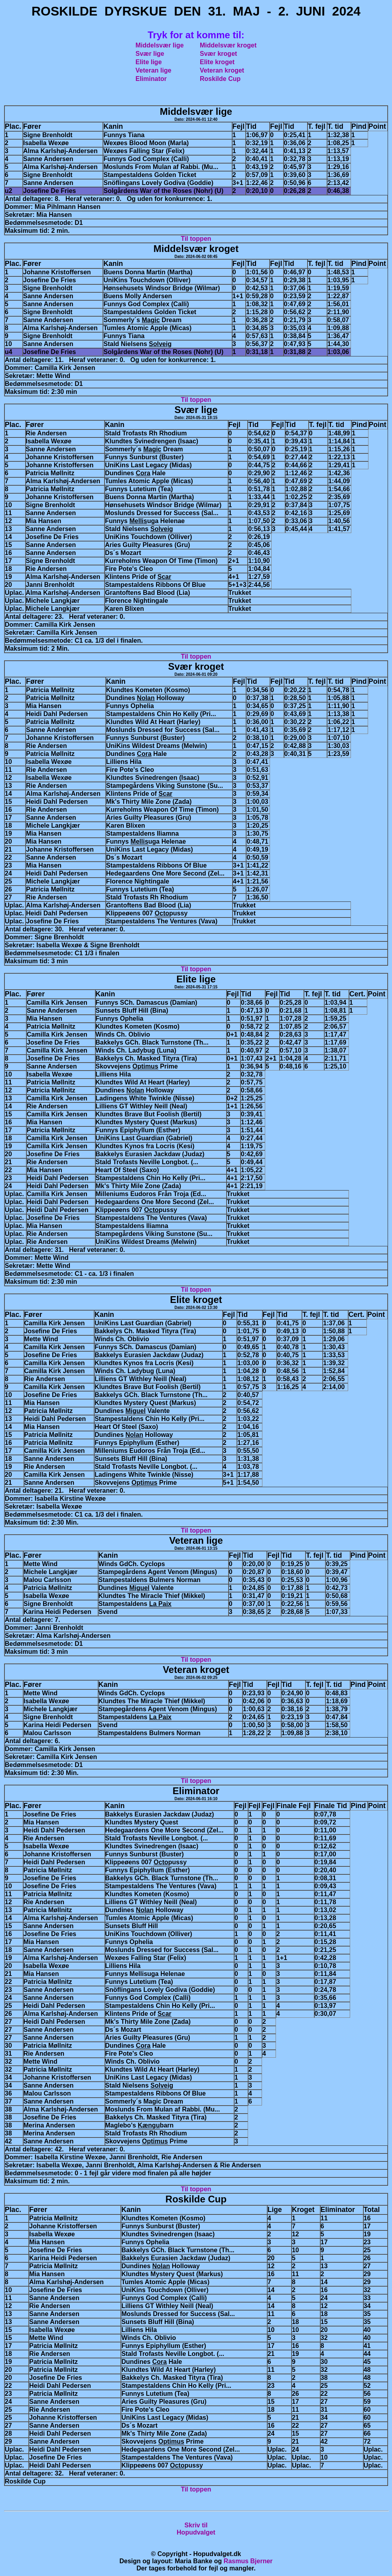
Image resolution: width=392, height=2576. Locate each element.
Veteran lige (153, 70)
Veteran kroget (222, 70)
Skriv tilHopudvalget (196, 2529)
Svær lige (150, 53)
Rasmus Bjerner (248, 2561)
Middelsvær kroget (228, 45)
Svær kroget (218, 53)
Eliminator (151, 78)
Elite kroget (217, 62)
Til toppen (196, 238)
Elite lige (149, 62)
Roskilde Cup (220, 78)
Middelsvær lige (160, 45)
